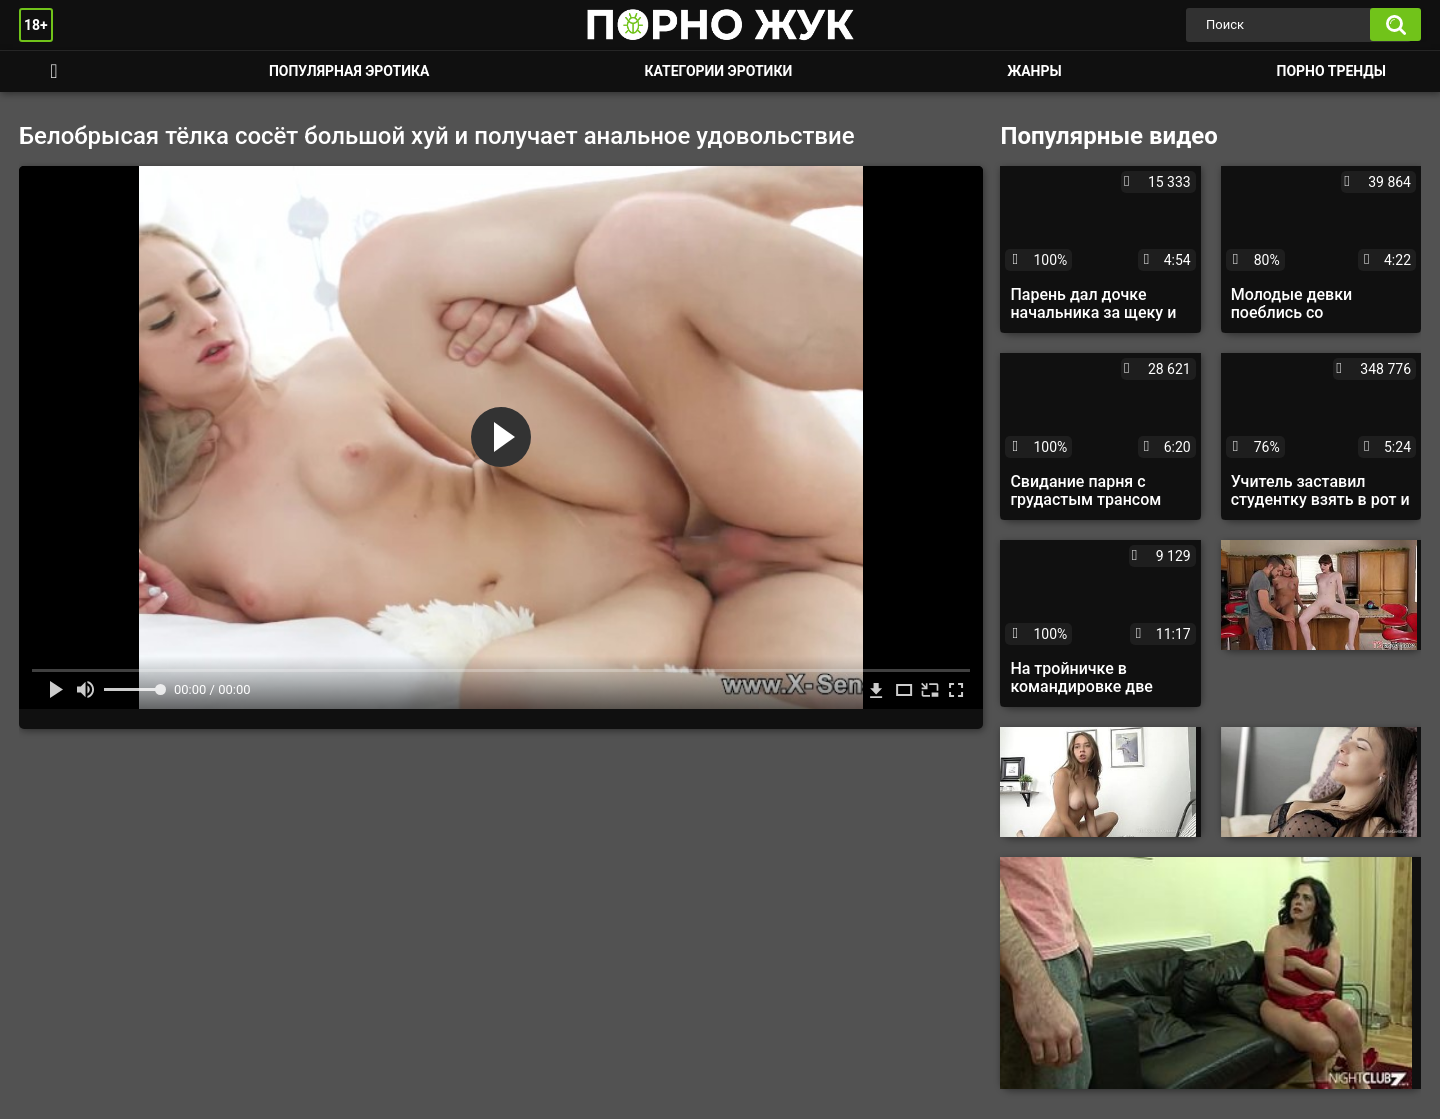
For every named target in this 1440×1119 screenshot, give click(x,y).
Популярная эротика (349, 71)
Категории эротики (718, 71)
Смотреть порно (54, 71)
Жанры (1034, 71)
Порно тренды (1331, 71)
